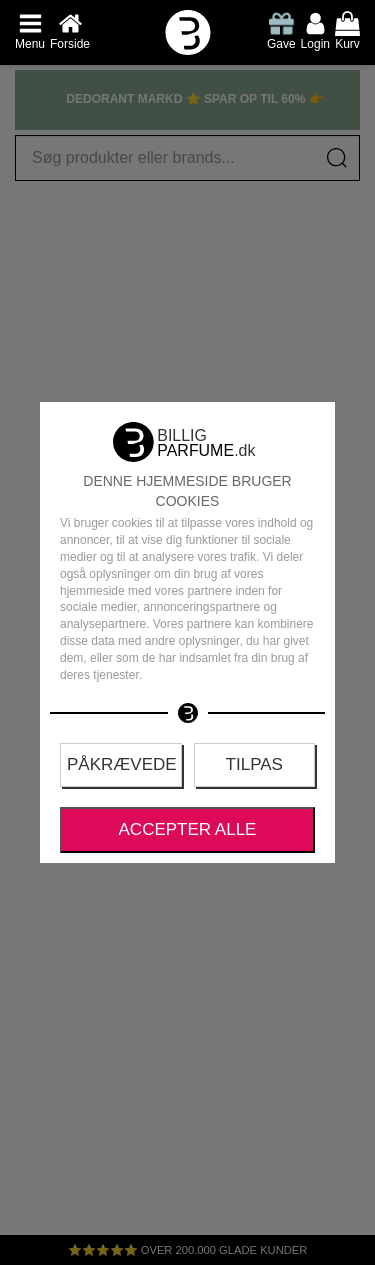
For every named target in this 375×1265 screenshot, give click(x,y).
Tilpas (254, 764)
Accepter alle (188, 829)
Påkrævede (122, 764)
